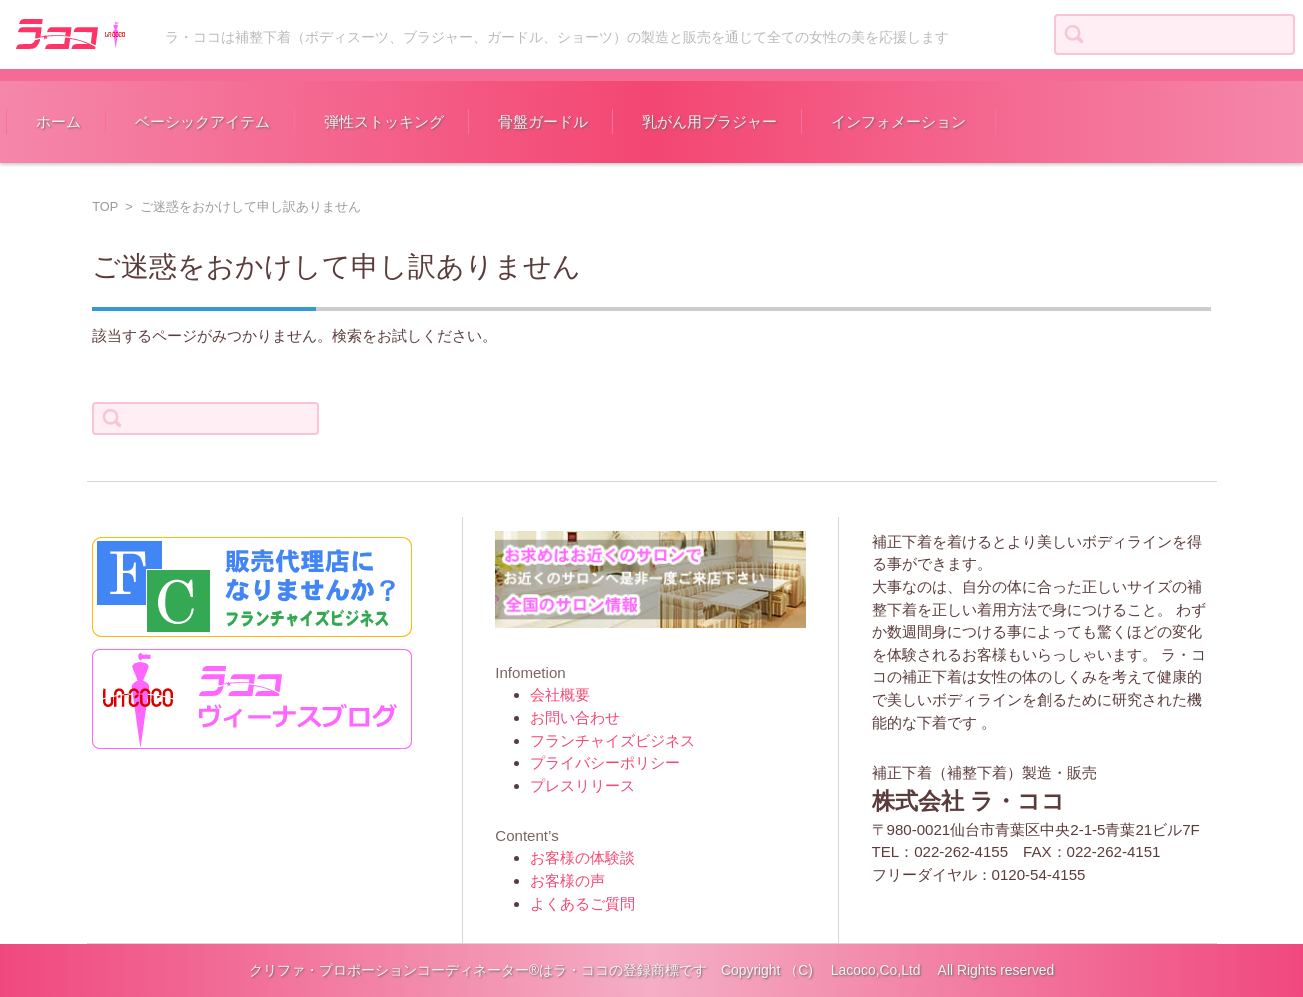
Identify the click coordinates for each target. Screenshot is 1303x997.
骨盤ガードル (543, 121)
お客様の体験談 (582, 857)
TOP (105, 206)
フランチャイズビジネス (612, 740)
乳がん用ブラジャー (709, 121)
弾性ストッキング (384, 121)
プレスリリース (582, 785)
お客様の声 (567, 880)
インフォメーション (898, 121)
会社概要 (560, 694)
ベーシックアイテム (202, 121)
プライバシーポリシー (605, 762)
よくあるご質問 (582, 903)
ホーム (58, 121)
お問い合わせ (575, 717)
